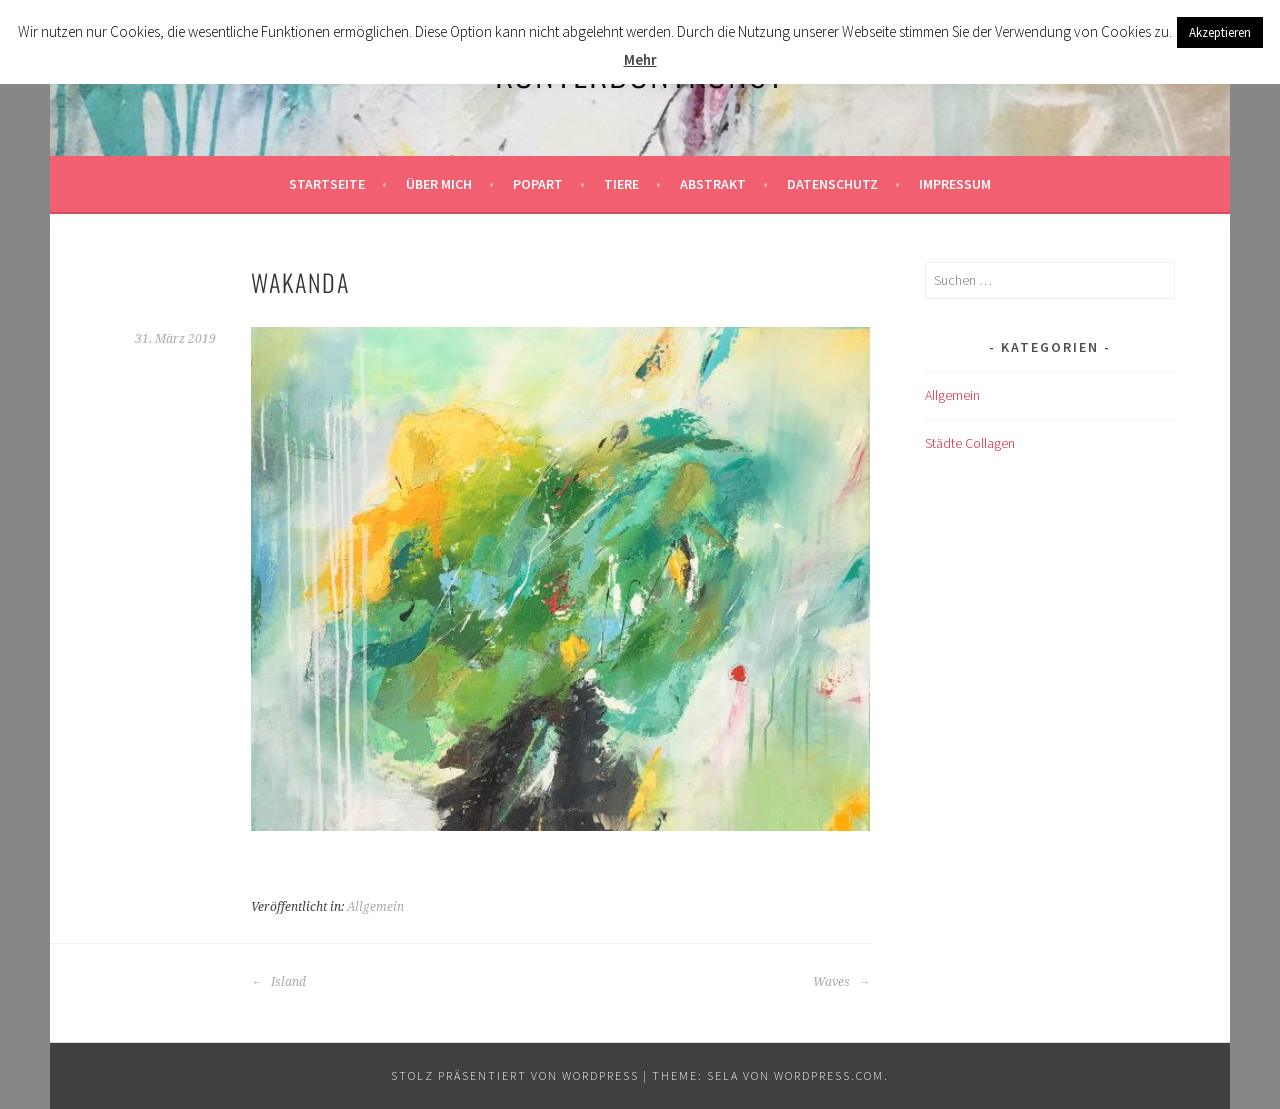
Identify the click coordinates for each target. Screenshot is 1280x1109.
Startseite (327, 184)
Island (278, 982)
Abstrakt (713, 184)
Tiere (621, 184)
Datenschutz (832, 184)
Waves (841, 982)
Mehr (640, 59)
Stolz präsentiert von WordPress (515, 1075)
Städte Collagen (970, 443)
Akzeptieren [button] (1220, 32)
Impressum (955, 184)
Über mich (439, 184)
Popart (538, 184)
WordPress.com (829, 1075)
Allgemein (375, 907)
